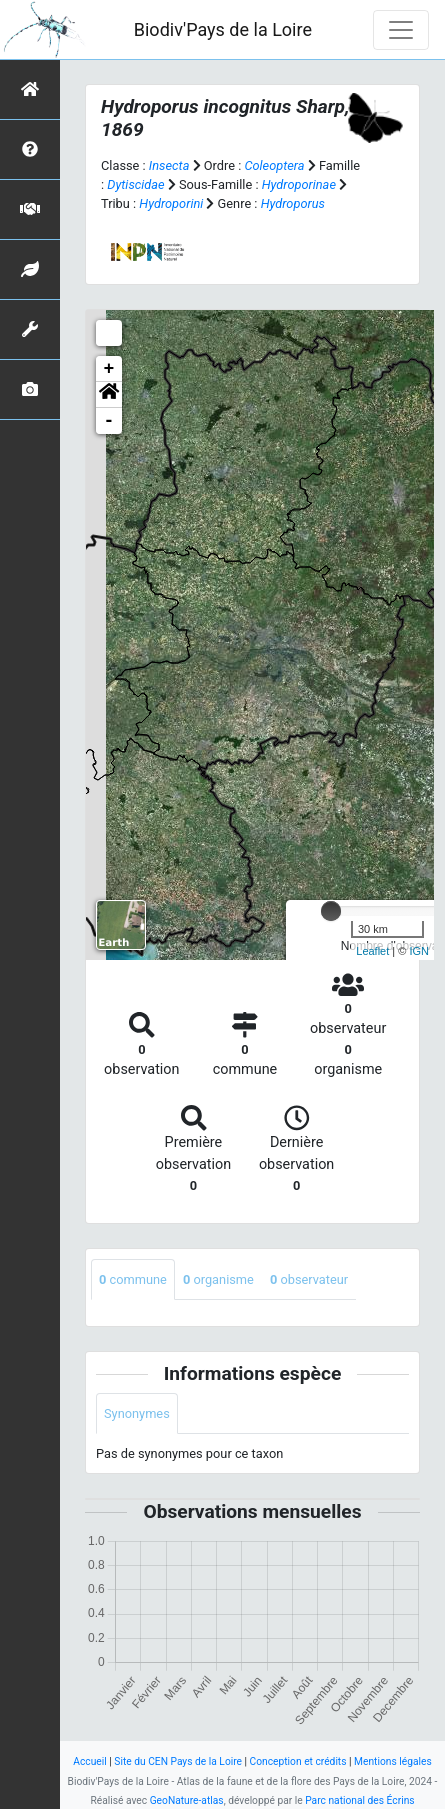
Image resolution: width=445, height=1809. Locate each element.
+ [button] (109, 369)
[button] (109, 395)
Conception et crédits (298, 1761)
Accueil (89, 1761)
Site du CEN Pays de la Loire (178, 1761)
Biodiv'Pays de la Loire (223, 29)
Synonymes (137, 1413)
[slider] (331, 911)
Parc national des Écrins (359, 1800)
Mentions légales (393, 1761)
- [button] (109, 421)
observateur (309, 1279)
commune (133, 1279)
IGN (419, 951)
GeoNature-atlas (187, 1800)
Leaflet (372, 951)
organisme (218, 1279)
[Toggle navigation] (401, 30)
